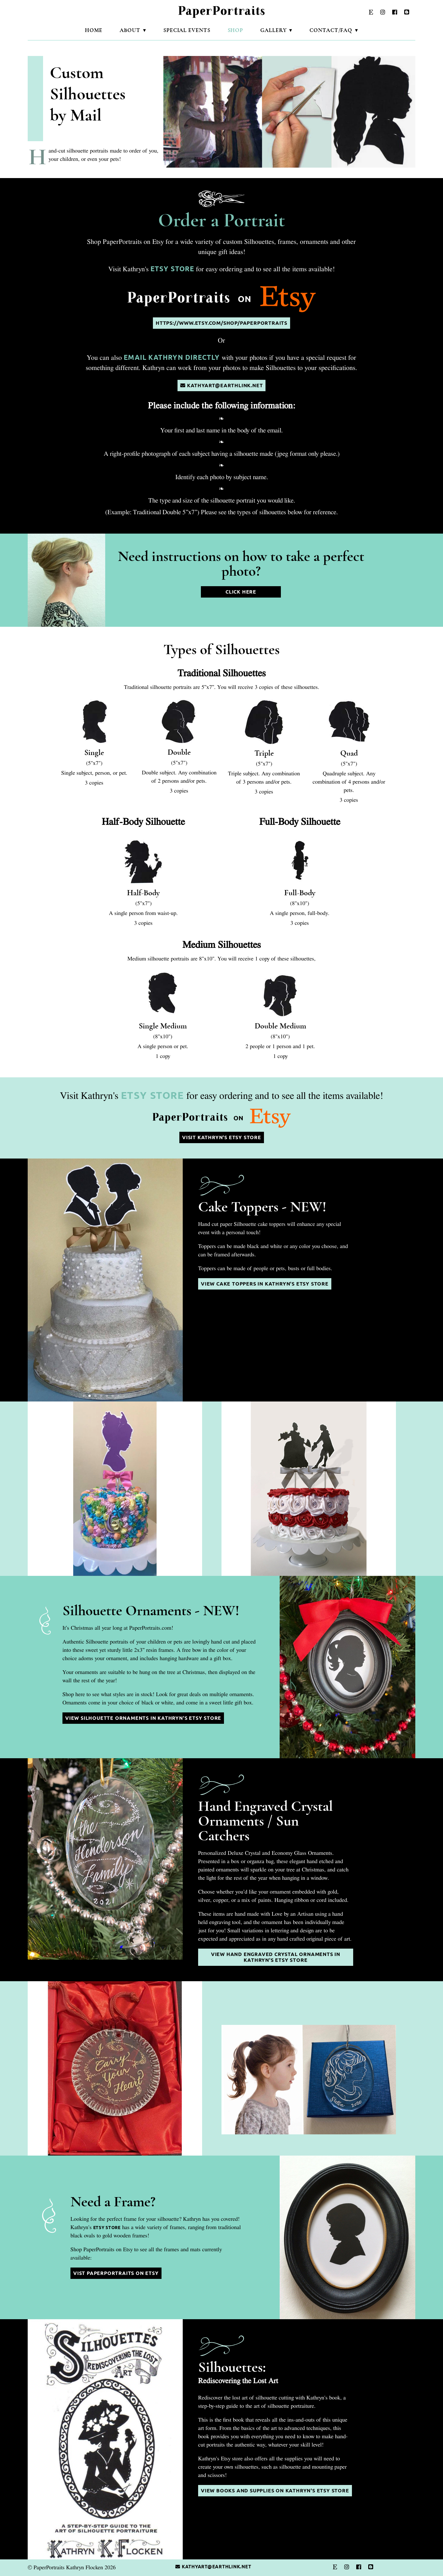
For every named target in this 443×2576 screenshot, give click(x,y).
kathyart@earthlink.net (221, 385)
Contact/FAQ (330, 30)
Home (93, 30)
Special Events (186, 30)
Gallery (273, 30)
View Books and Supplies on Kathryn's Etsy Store (275, 2491)
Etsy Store (172, 269)
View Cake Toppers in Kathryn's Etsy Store (265, 1284)
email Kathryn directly (172, 357)
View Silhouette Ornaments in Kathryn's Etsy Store (143, 1718)
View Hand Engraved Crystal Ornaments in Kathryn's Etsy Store (275, 1957)
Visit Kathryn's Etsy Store (221, 1137)
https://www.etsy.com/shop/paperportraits (221, 323)
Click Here (240, 592)
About (130, 30)
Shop (235, 30)
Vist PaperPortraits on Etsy (116, 2273)
